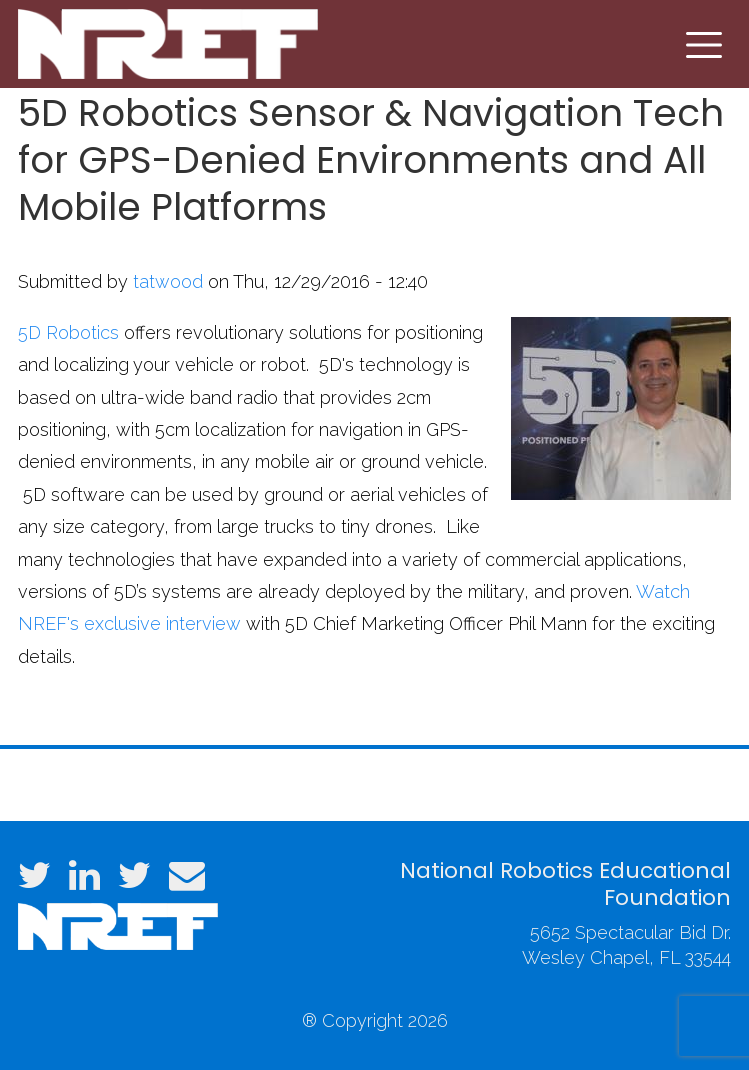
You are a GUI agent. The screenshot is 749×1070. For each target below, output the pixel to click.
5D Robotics (68, 332)
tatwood (168, 281)
